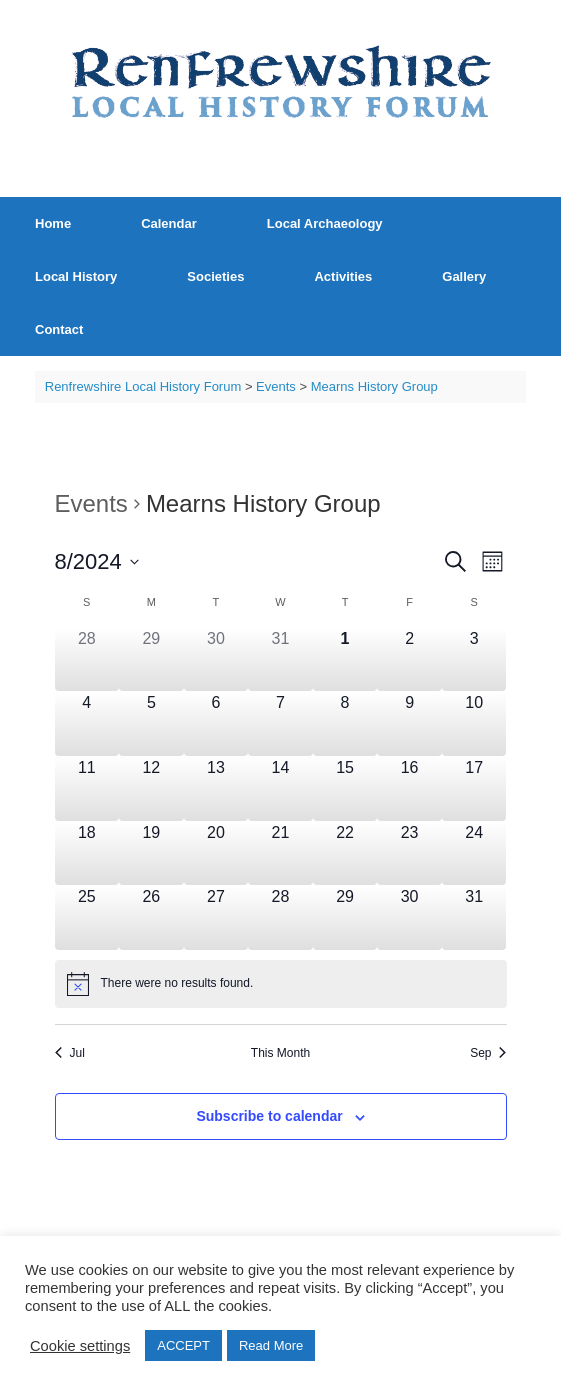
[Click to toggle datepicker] (97, 561)
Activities (343, 276)
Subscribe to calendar (269, 1116)
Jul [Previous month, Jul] (70, 1053)
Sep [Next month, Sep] (488, 1053)
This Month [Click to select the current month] (280, 1053)
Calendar (169, 223)
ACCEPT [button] (183, 1345)
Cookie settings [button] (80, 1346)
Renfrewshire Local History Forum (143, 386)
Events (91, 503)
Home (53, 223)
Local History (76, 276)
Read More (271, 1345)
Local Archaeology (325, 223)
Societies (215, 276)
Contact (59, 329)
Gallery (464, 276)
